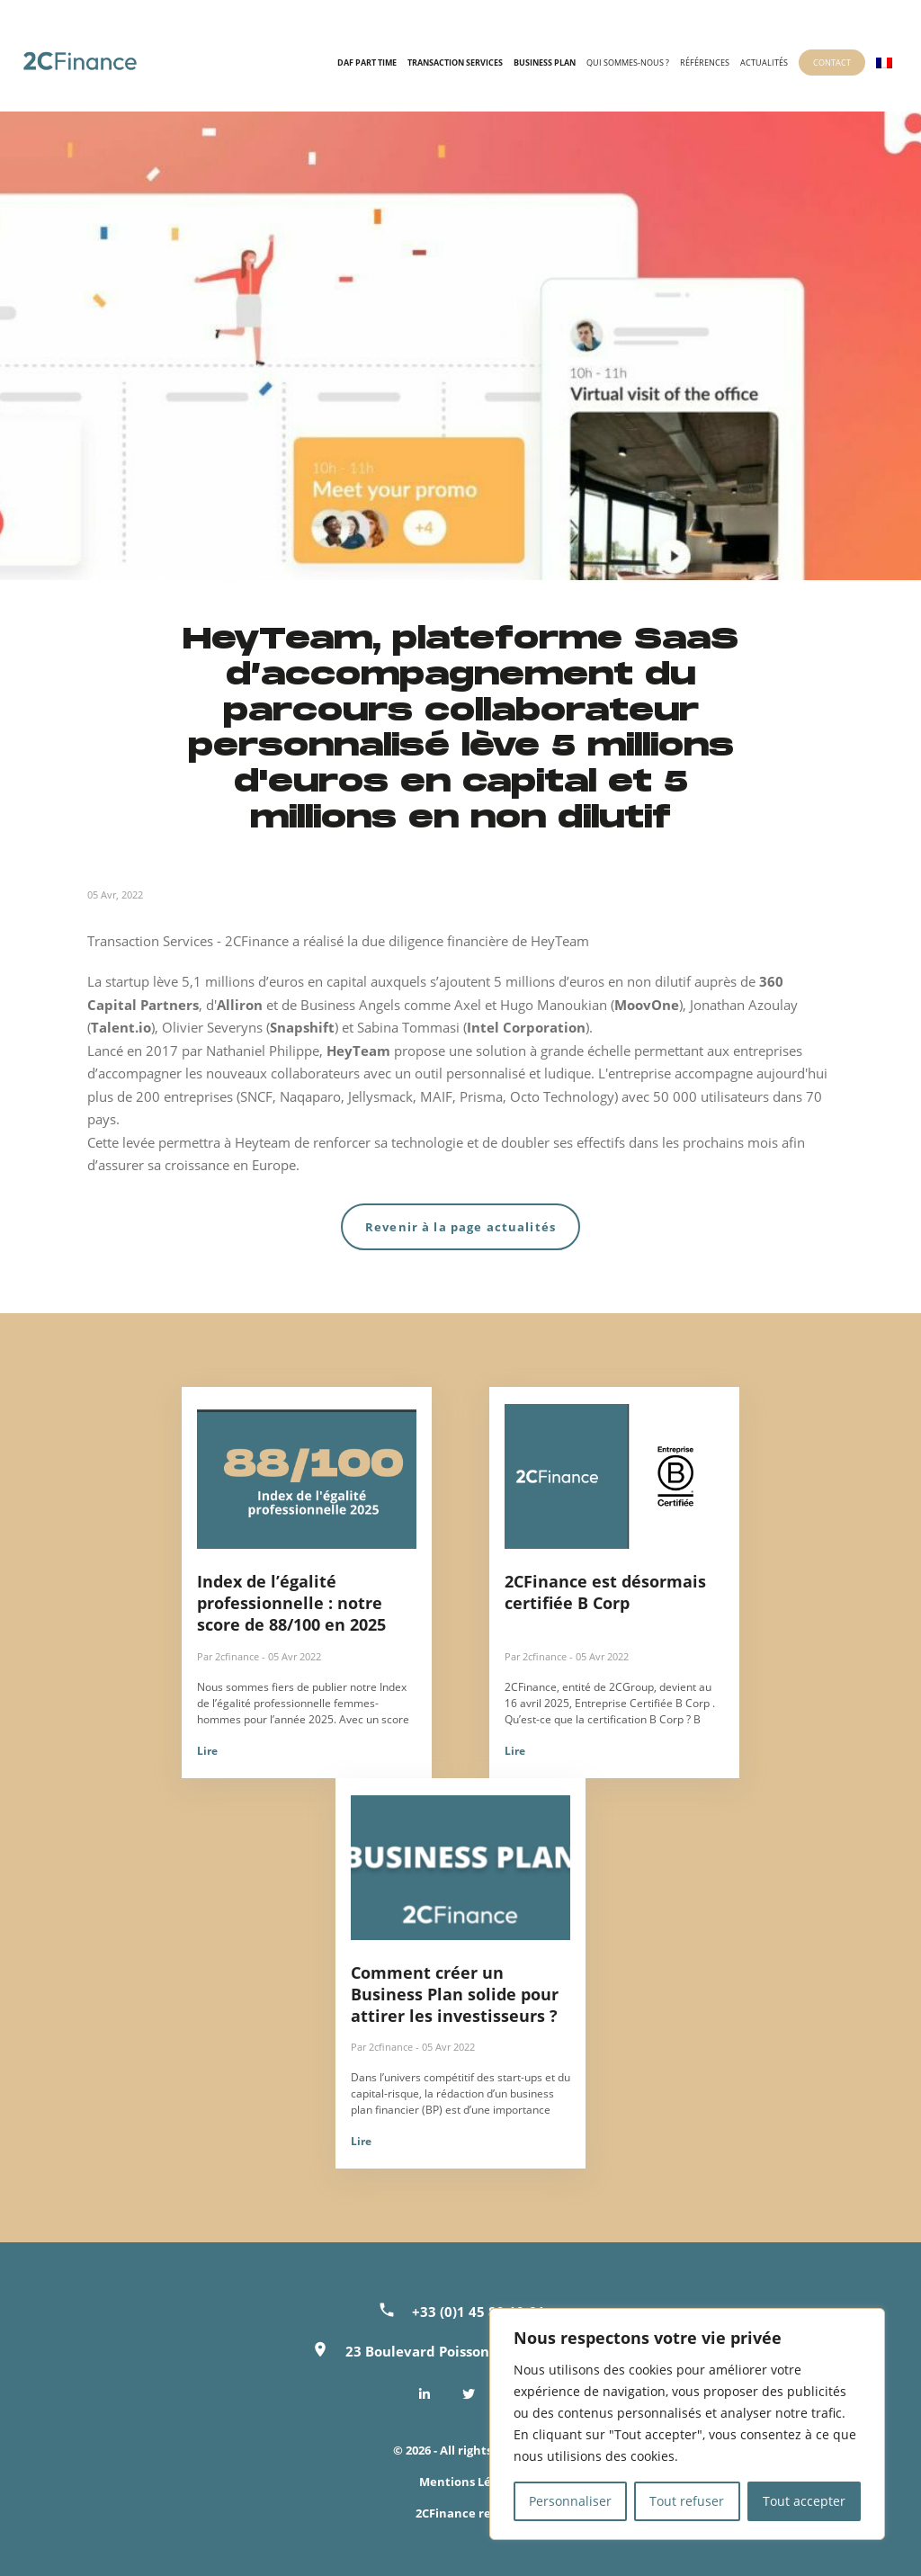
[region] (687, 2424)
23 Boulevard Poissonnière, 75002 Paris (477, 2351)
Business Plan (545, 62)
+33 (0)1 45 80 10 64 (478, 2312)
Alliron (241, 1005)
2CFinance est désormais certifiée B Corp (605, 1592)
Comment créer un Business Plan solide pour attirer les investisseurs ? (455, 1994)
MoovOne (646, 1005)
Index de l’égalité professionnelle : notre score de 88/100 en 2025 (291, 1602)
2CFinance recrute (469, 2513)
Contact (832, 62)
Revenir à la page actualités (460, 1227)
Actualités (764, 62)
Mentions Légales (470, 2481)
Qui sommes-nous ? (627, 62)
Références (704, 62)
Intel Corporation (526, 1027)
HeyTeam (358, 1051)
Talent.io (121, 1027)
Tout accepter (804, 2500)
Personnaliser (570, 2500)
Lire (207, 1750)
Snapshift (302, 1027)
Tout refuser (686, 2500)
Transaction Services (455, 62)
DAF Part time (367, 62)
